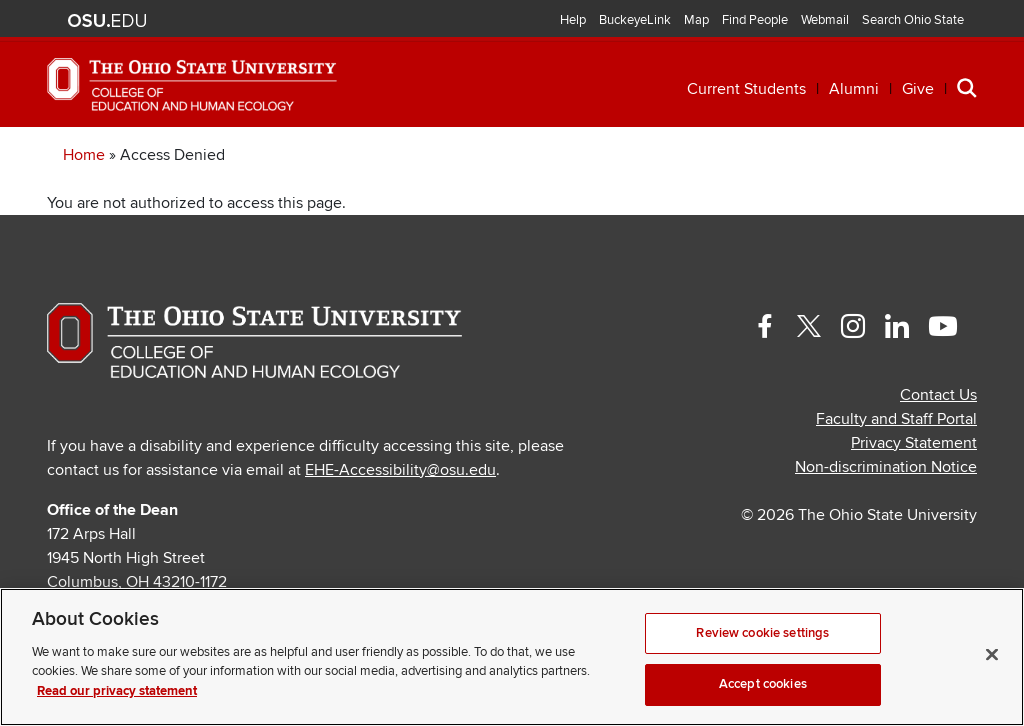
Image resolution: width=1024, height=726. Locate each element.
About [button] (919, 156)
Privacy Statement (914, 502)
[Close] (992, 654)
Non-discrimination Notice (886, 526)
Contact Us (938, 454)
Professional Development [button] (371, 156)
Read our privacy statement (117, 691)
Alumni (854, 89)
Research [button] (612, 156)
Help (573, 20)
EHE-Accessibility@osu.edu (400, 529)
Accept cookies (763, 684)
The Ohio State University (107, 21)
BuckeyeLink (635, 20)
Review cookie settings (762, 633)
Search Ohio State (913, 20)
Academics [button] (125, 156)
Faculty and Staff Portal (896, 478)
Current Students (746, 89)
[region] (512, 657)
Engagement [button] (774, 156)
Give (918, 89)
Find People (755, 20)
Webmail (825, 20)
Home (84, 214)
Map (696, 20)
